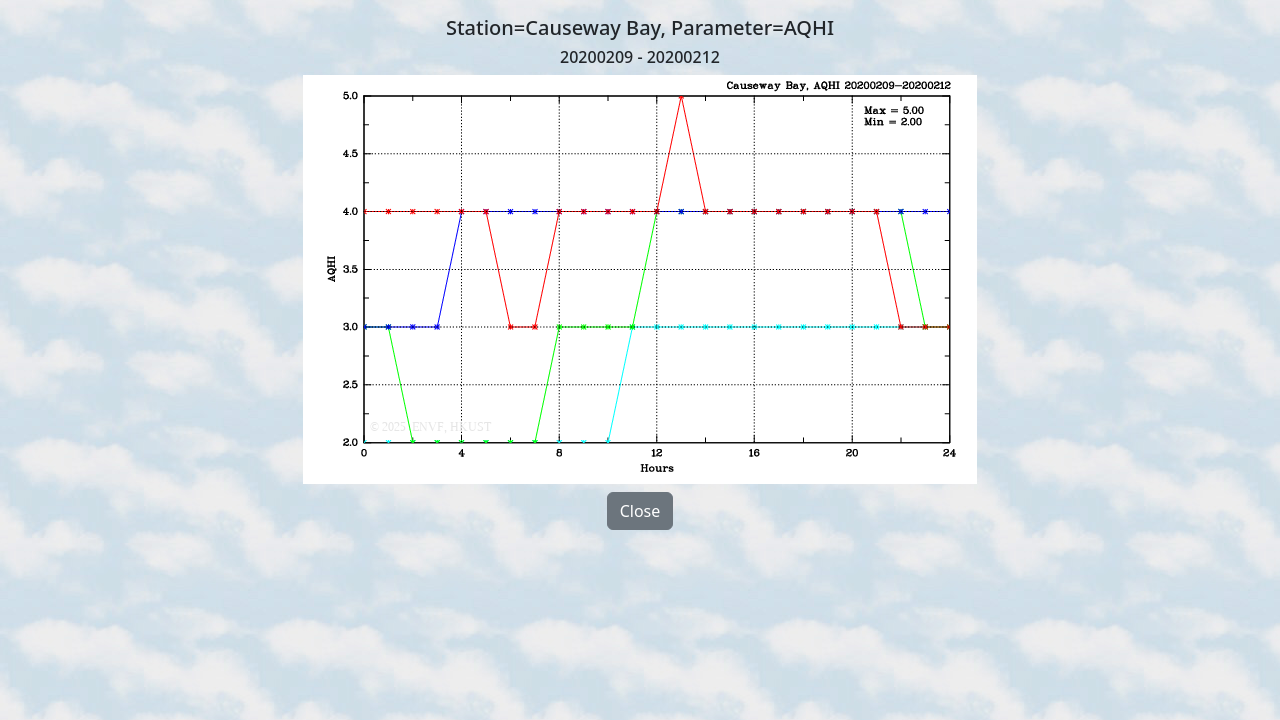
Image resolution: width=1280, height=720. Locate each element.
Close (640, 511)
